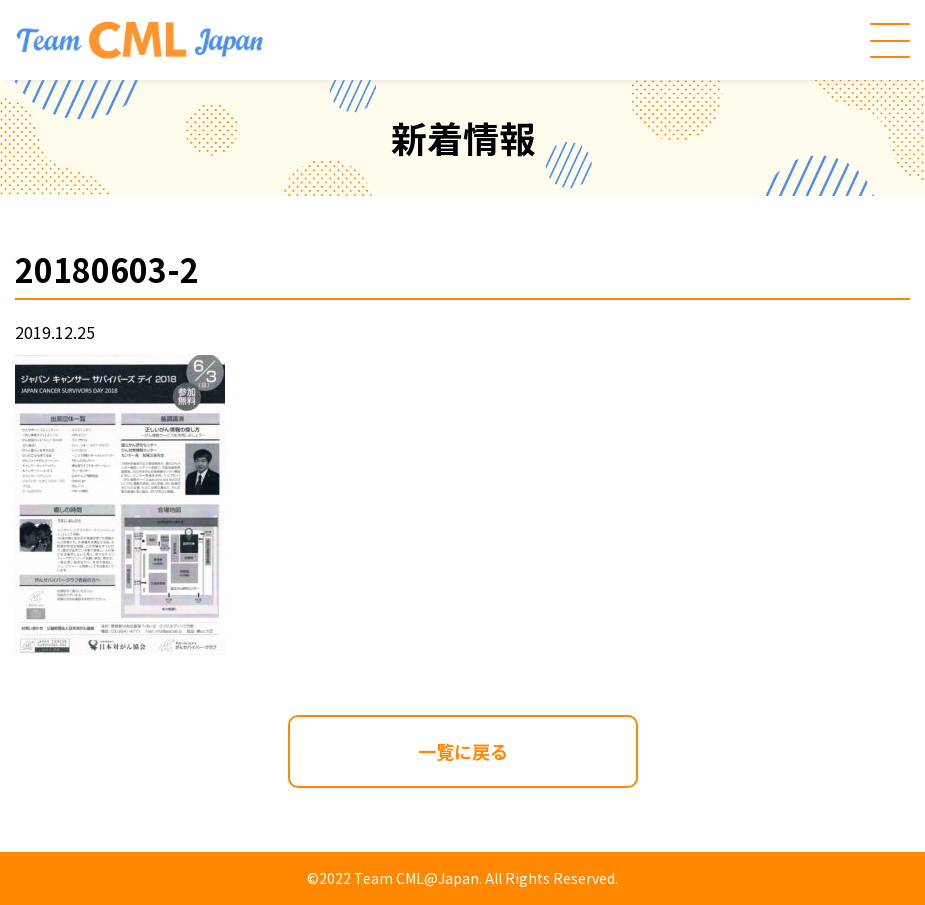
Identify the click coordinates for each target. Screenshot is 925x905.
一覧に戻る (463, 751)
